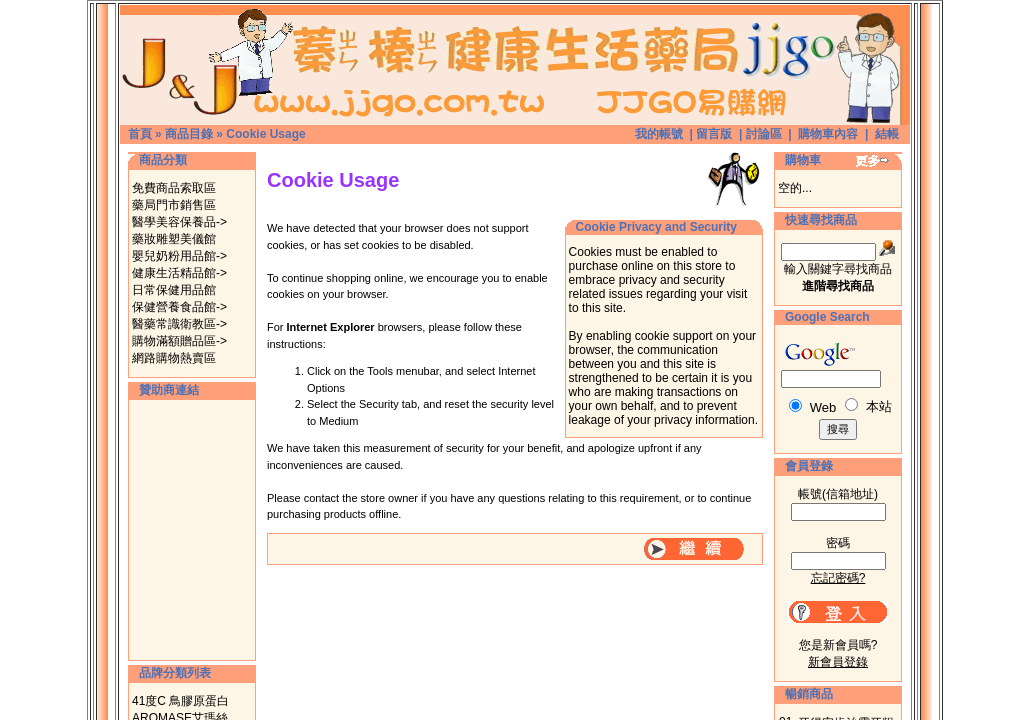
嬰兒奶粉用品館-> (179, 256)
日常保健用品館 (174, 290)
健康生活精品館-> (179, 273)
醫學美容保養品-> (179, 222)
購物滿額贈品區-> (179, 341)
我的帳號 (659, 134)
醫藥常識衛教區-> (179, 324)
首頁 (140, 134)
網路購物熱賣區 (174, 358)
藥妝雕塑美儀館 (174, 239)
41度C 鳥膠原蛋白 (180, 701)
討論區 (764, 134)
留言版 (714, 134)
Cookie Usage (265, 134)
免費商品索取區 (174, 188)
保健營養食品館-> (179, 307)
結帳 (887, 134)
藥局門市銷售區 (174, 205)
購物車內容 (828, 134)
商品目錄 (189, 134)
